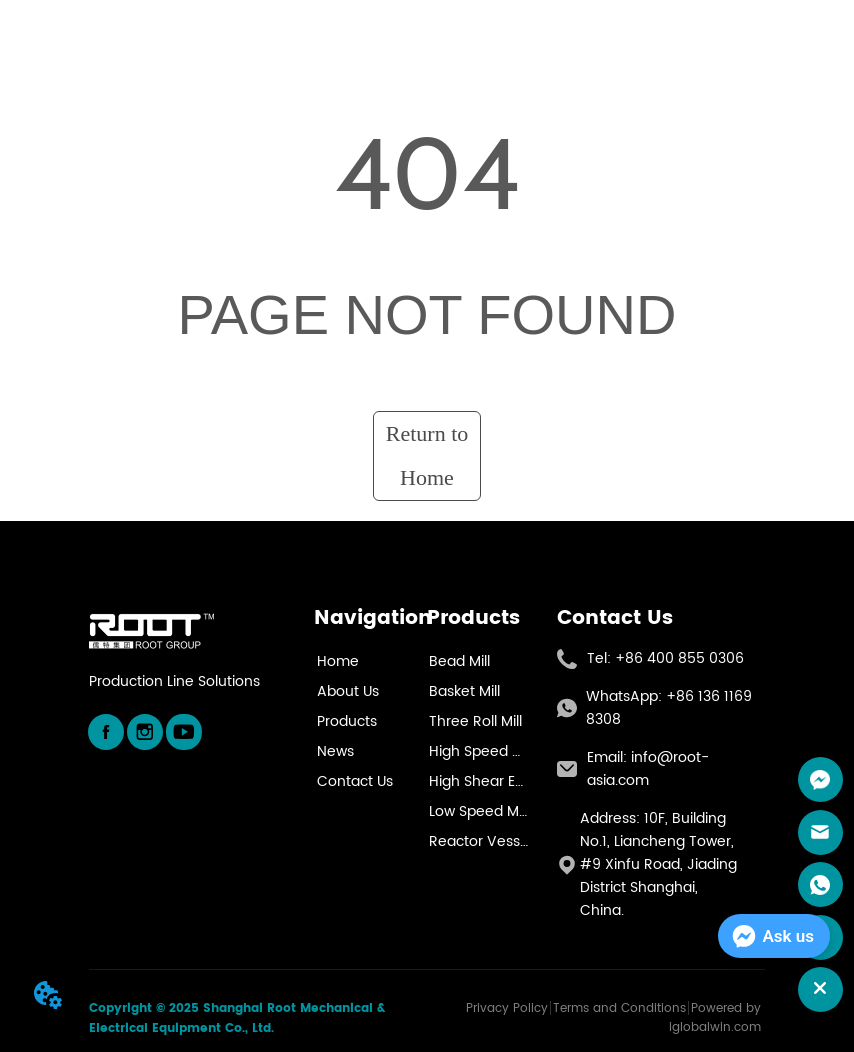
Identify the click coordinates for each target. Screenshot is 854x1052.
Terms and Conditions (619, 1008)
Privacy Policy (507, 1008)
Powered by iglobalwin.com (715, 1018)
